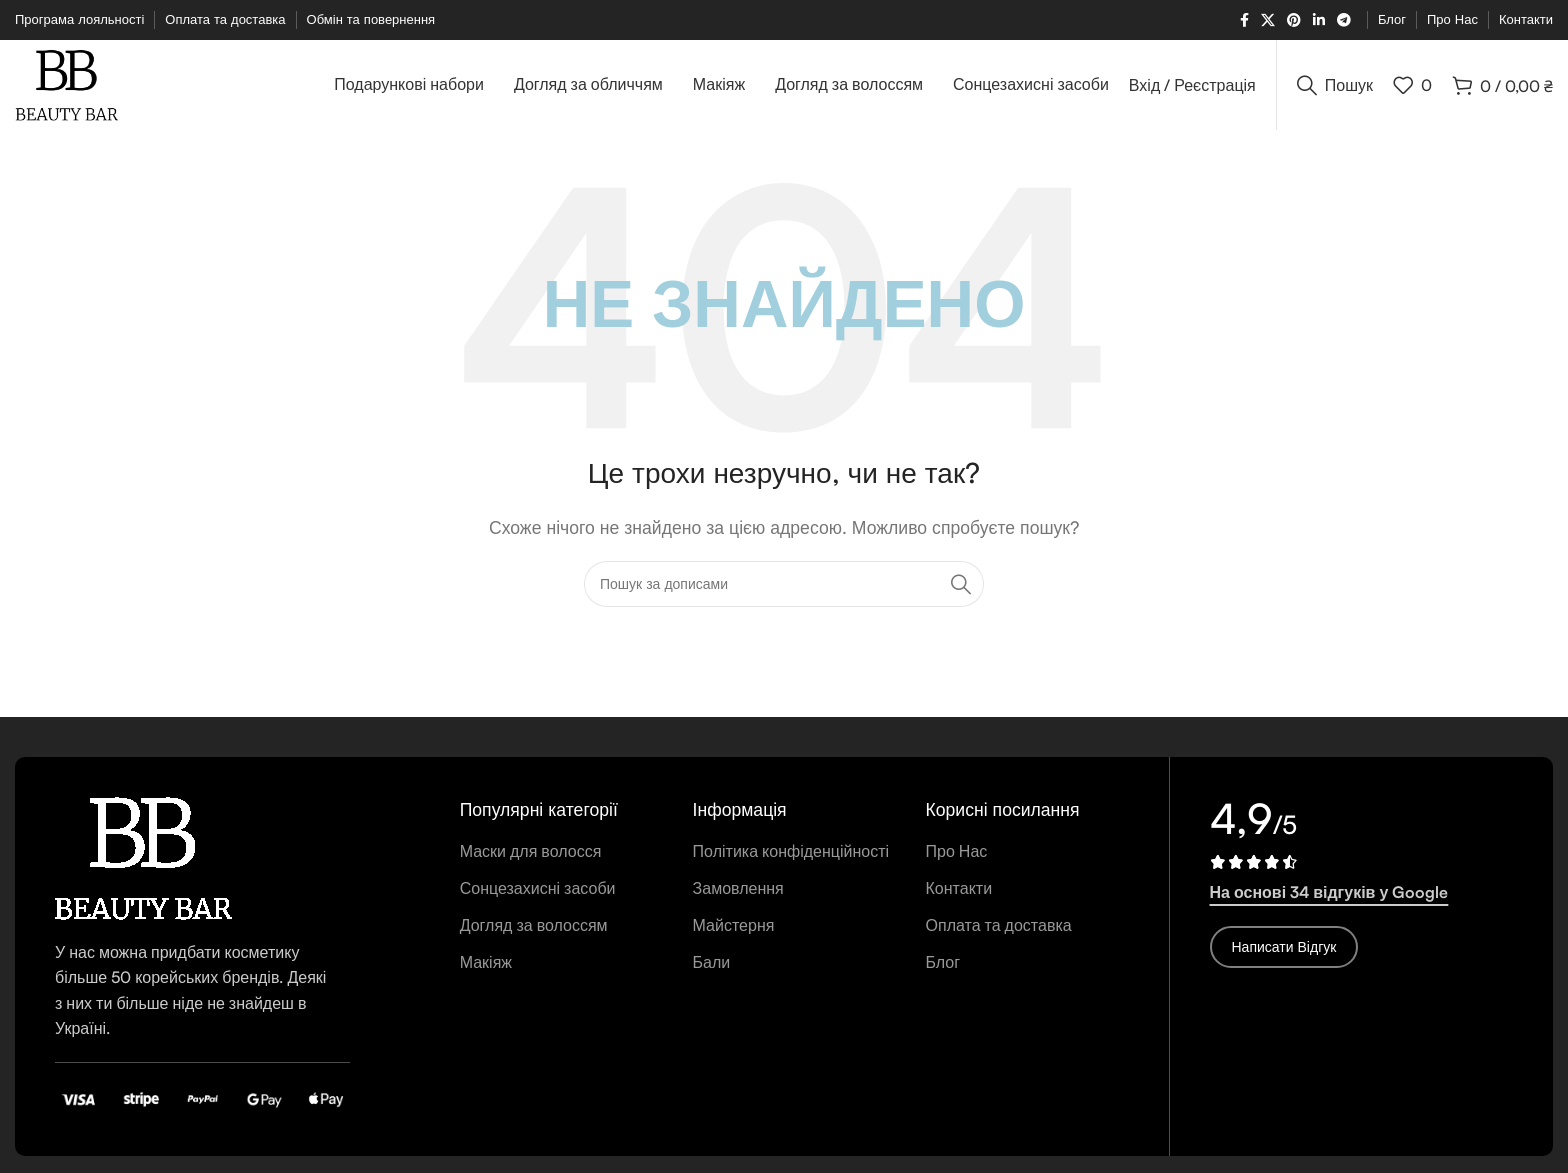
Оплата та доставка (999, 925)
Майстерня (734, 925)
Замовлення (738, 888)
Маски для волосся (531, 851)
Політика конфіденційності (791, 851)
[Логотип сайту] (66, 83)
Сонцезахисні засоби (538, 888)
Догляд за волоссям (534, 925)
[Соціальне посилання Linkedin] (1319, 20)
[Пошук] (1335, 85)
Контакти (959, 888)
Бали (712, 962)
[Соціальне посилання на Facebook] (1244, 20)
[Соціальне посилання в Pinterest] (1294, 20)
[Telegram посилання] (1344, 20)
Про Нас (957, 851)
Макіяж (486, 962)
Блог (943, 962)
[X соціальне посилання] (1268, 20)
